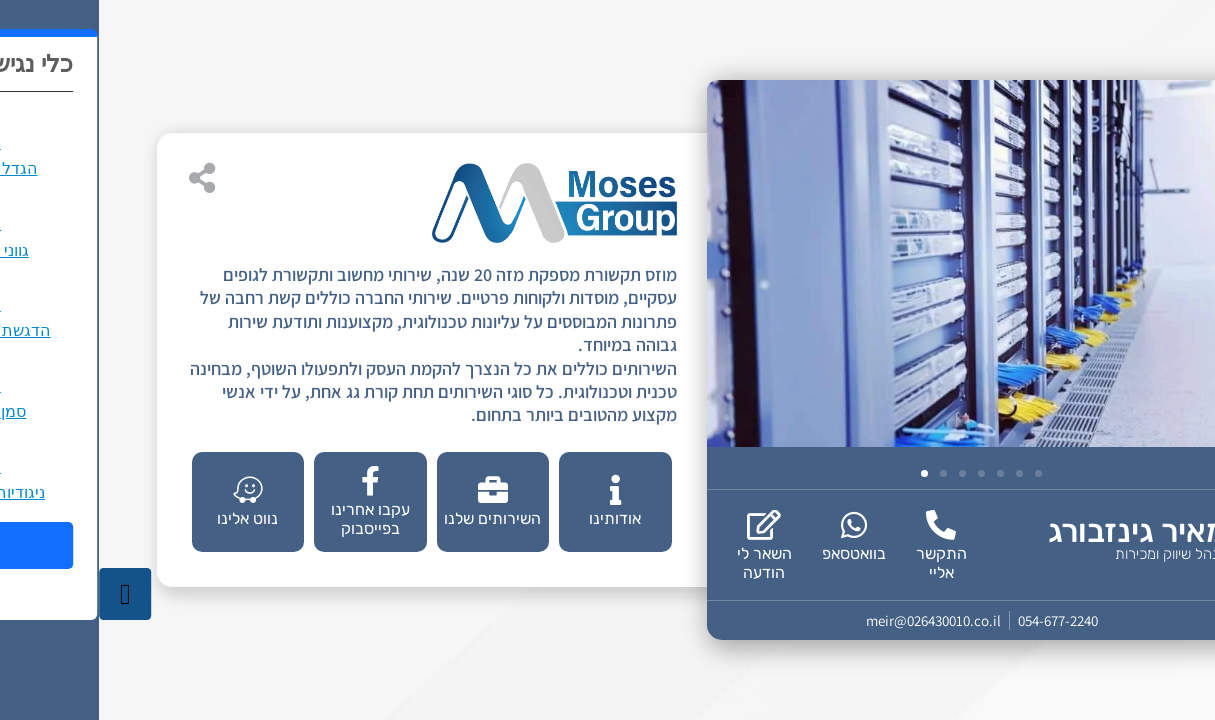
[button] (825, 473)
